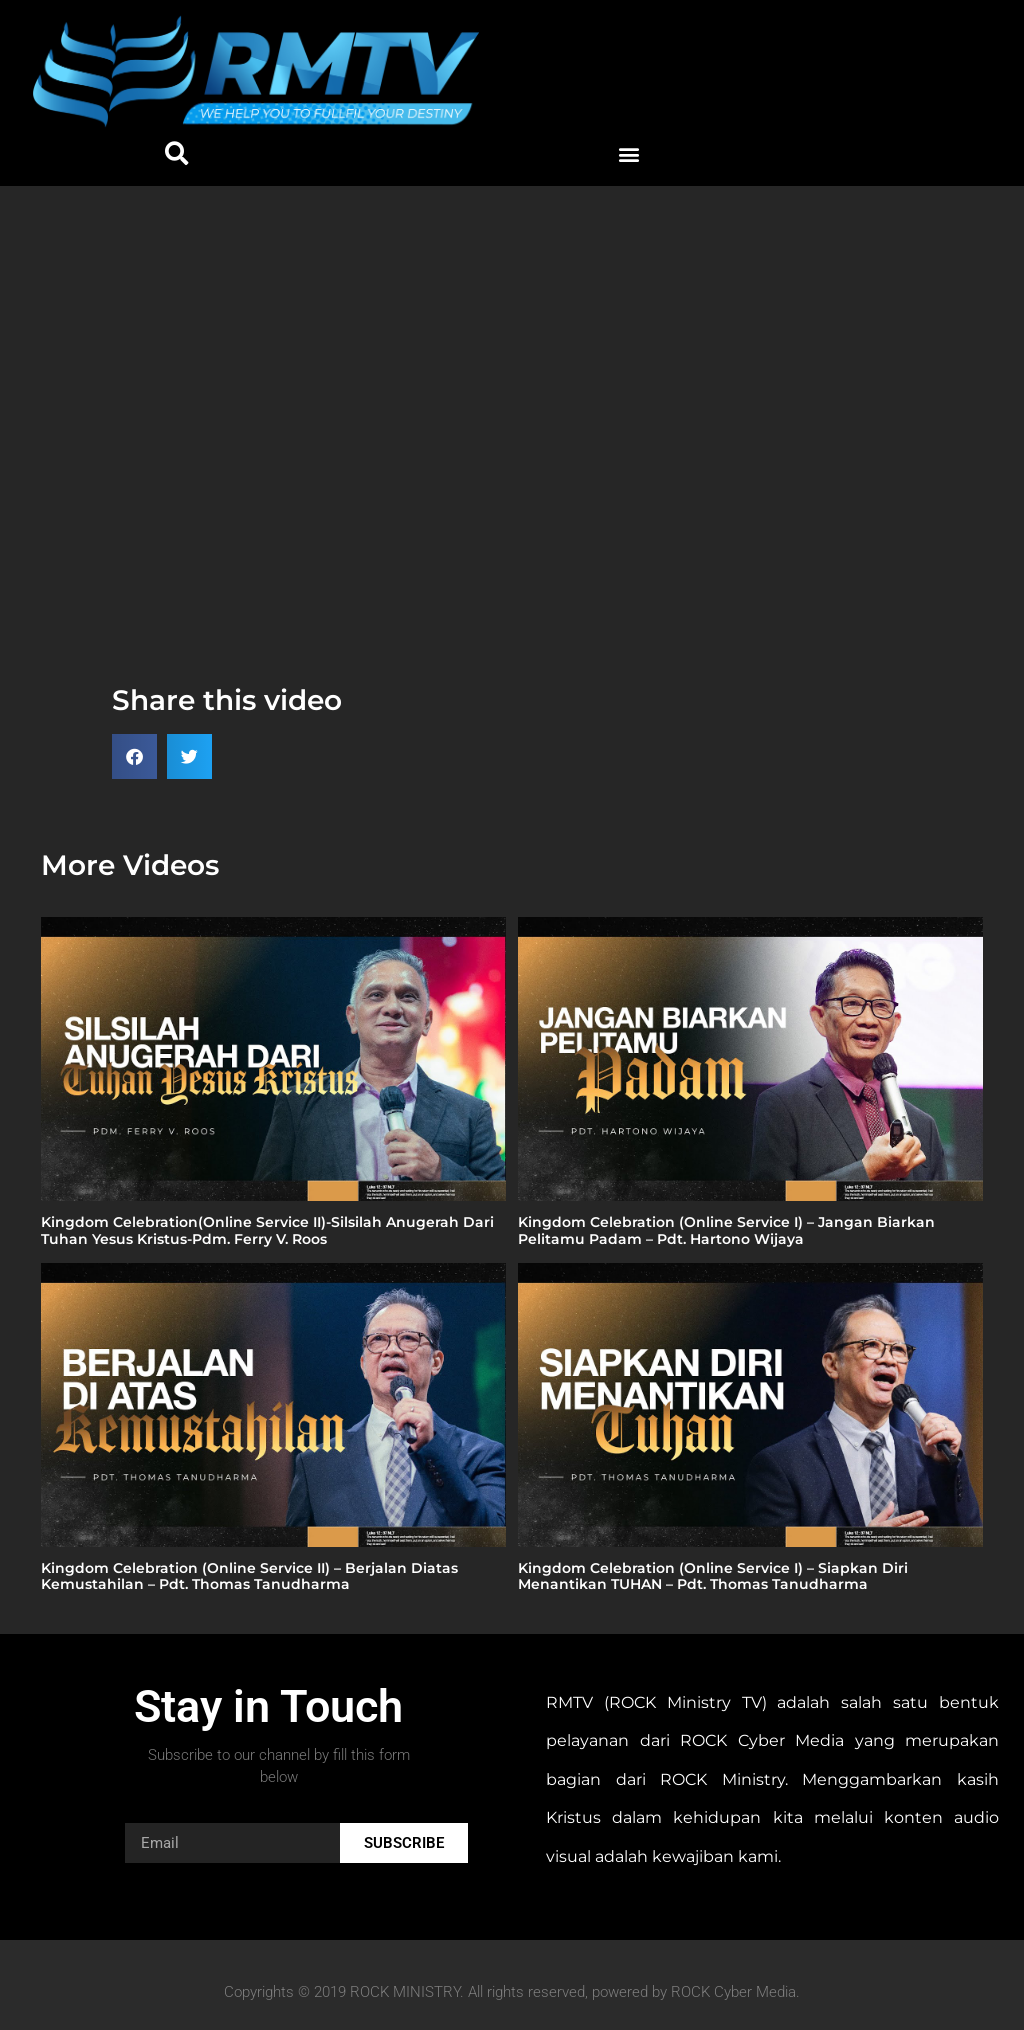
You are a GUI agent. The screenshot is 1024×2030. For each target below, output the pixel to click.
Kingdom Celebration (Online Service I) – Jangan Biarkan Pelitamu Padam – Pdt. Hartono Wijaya (726, 1230)
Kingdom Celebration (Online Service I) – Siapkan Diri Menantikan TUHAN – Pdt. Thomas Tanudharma (713, 1576)
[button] (177, 154)
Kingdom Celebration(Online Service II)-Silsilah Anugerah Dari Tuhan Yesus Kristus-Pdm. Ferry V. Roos (267, 1230)
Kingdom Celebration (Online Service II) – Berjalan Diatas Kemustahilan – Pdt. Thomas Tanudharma (249, 1576)
